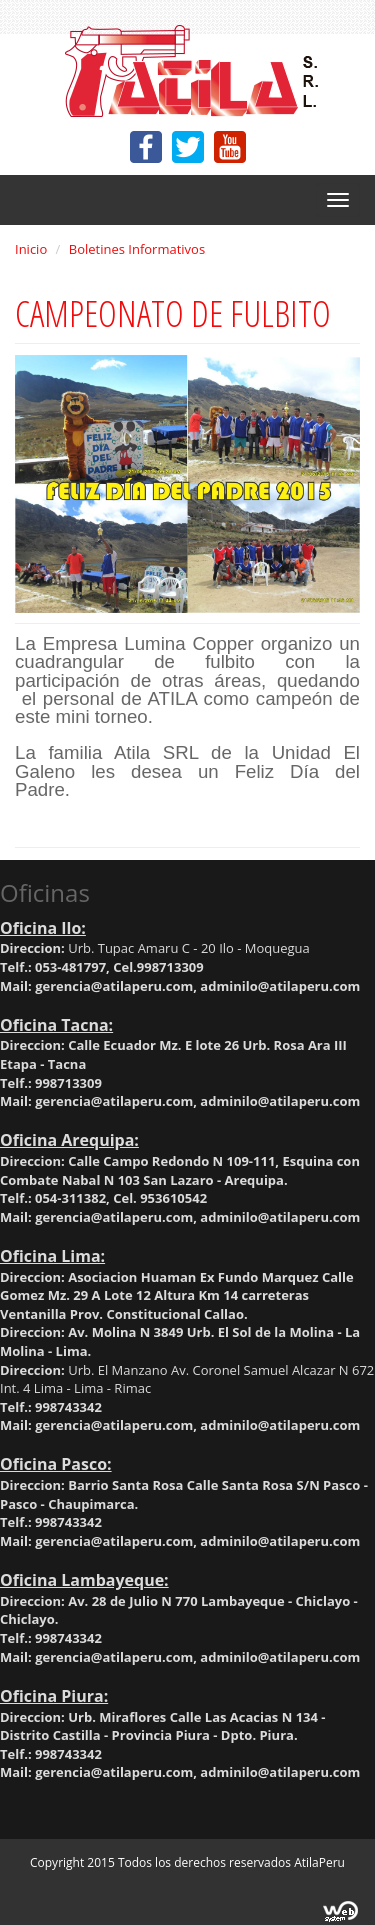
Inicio (31, 249)
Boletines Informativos (137, 249)
